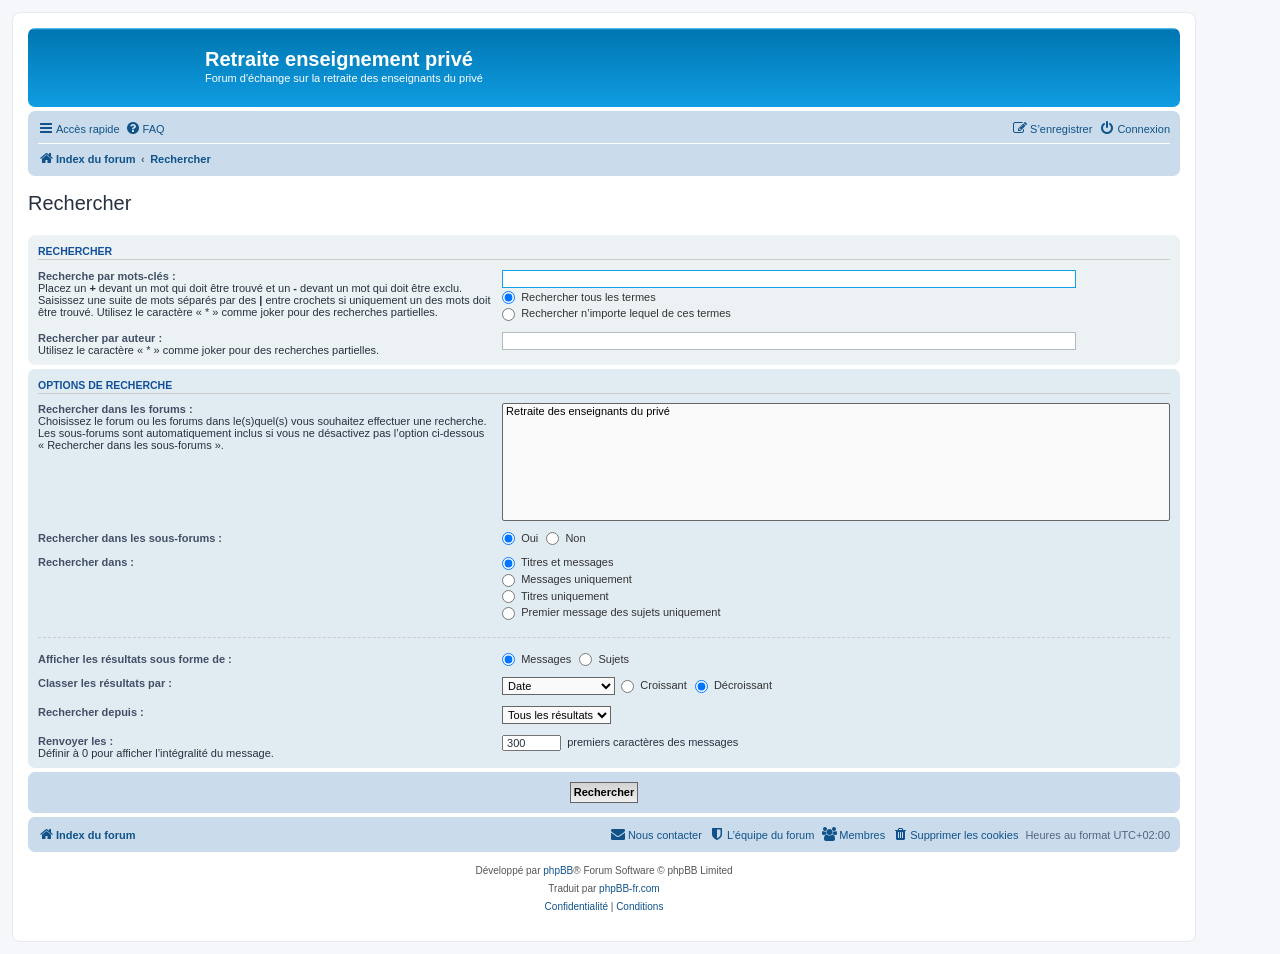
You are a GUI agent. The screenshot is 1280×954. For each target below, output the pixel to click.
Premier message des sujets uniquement (611, 612)
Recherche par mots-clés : (107, 276)
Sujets (604, 659)
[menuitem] (145, 129)
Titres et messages (557, 562)
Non (565, 538)
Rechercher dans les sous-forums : (130, 538)
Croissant (654, 685)
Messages (536, 659)
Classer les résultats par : (105, 683)
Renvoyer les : (75, 741)
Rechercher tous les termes (579, 297)
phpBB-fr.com (629, 888)
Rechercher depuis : (91, 712)
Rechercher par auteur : (100, 338)
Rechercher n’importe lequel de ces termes (616, 313)
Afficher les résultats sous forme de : (135, 659)
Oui (520, 538)
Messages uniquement (567, 579)
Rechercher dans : (86, 562)
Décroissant (733, 685)
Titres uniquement (555, 596)
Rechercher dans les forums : (115, 409)
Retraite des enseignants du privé (836, 412)
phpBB (558, 870)
